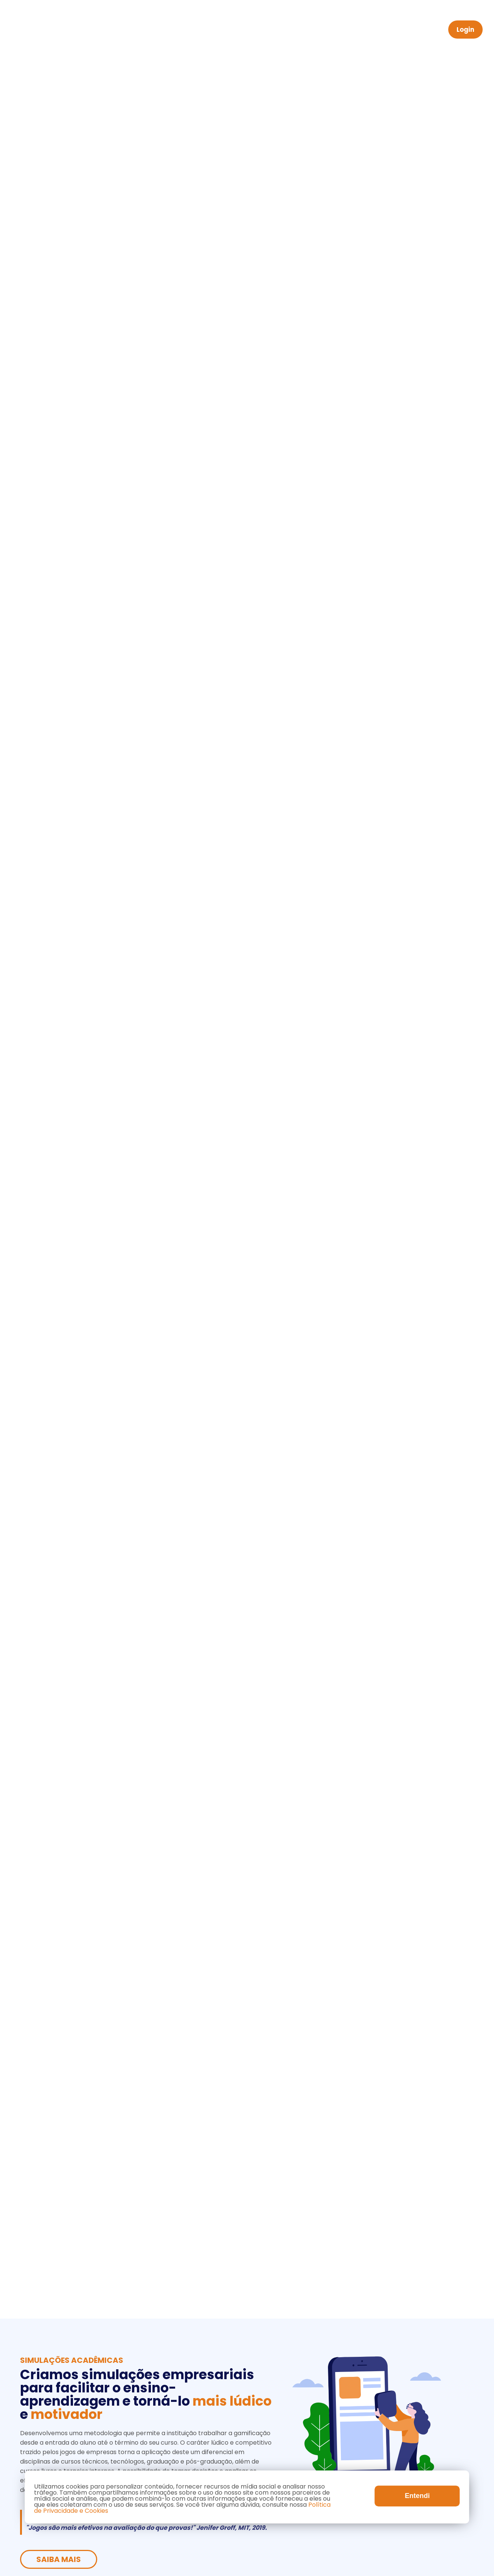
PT (430, 29)
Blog (356, 29)
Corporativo (226, 29)
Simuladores (282, 29)
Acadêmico (171, 29)
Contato (392, 29)
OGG (326, 29)
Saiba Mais (58, 166)
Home (128, 29)
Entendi (417, 2496)
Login (465, 29)
